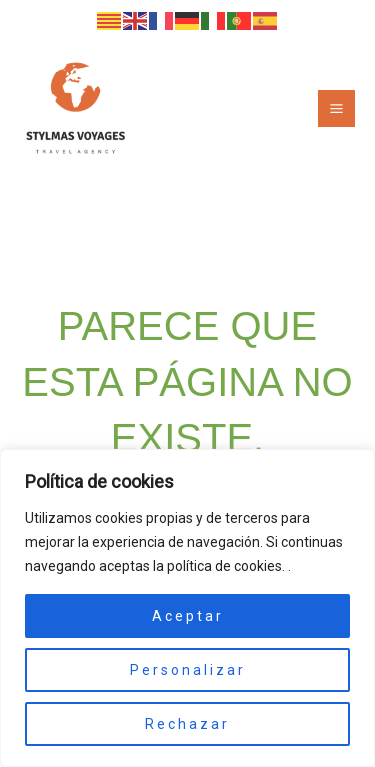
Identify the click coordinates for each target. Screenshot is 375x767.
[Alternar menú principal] (336, 108)
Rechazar (187, 724)
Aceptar (188, 616)
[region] (187, 608)
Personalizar (188, 670)
